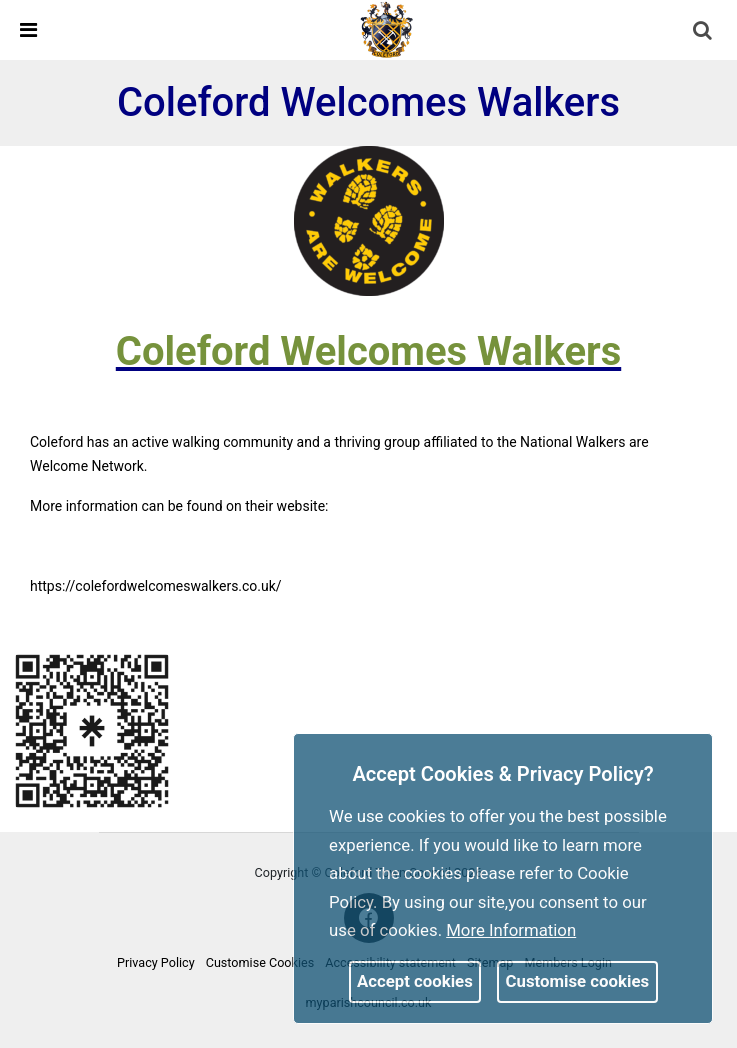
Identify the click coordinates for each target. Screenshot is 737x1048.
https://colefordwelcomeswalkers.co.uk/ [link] (156, 586)
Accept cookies (415, 981)
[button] (704, 32)
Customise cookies (578, 981)
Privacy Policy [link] (156, 962)
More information (511, 930)
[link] (387, 29)
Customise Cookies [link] (260, 962)
